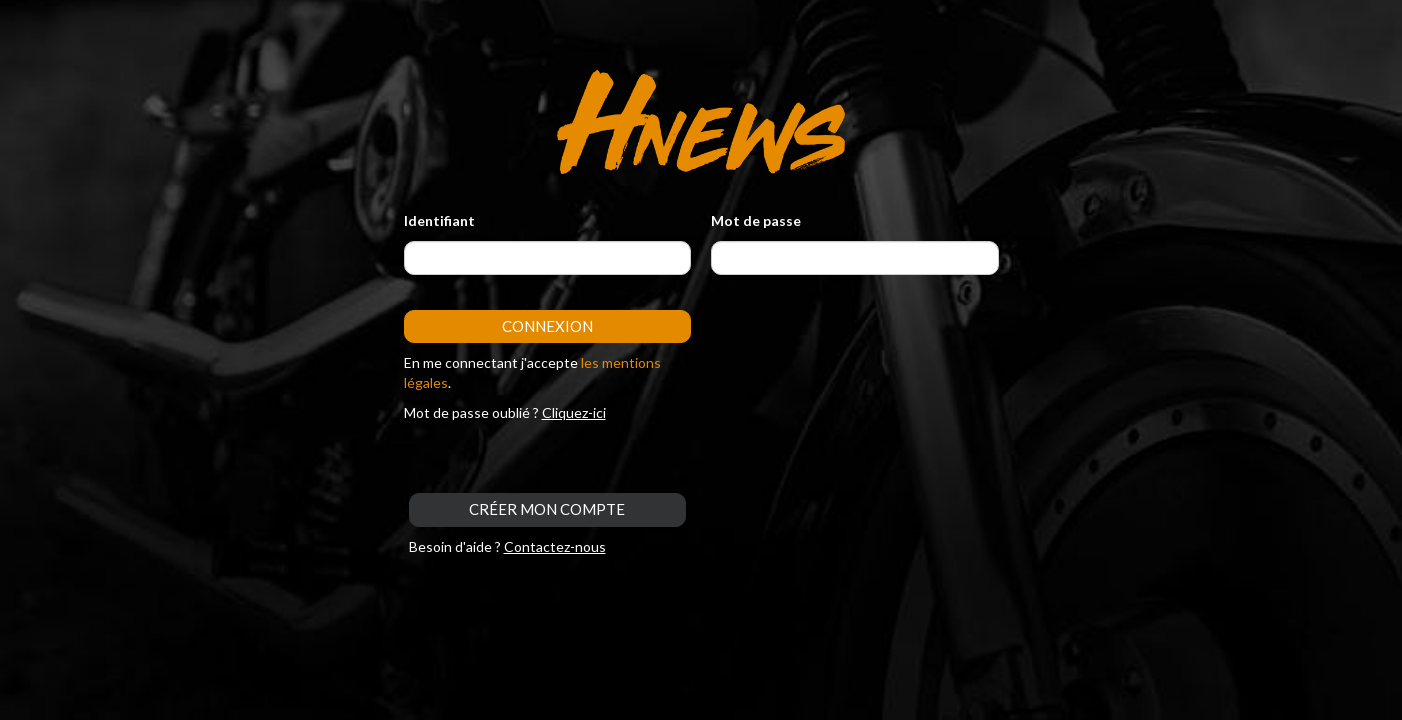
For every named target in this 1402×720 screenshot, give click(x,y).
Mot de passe (756, 220)
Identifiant (439, 220)
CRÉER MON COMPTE (547, 509)
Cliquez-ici (574, 412)
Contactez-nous (555, 546)
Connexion (547, 326)
